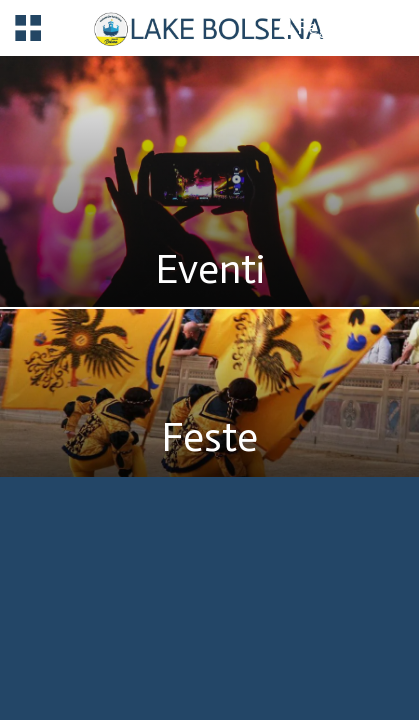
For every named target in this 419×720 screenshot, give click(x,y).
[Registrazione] (344, 27)
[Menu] (28, 28)
